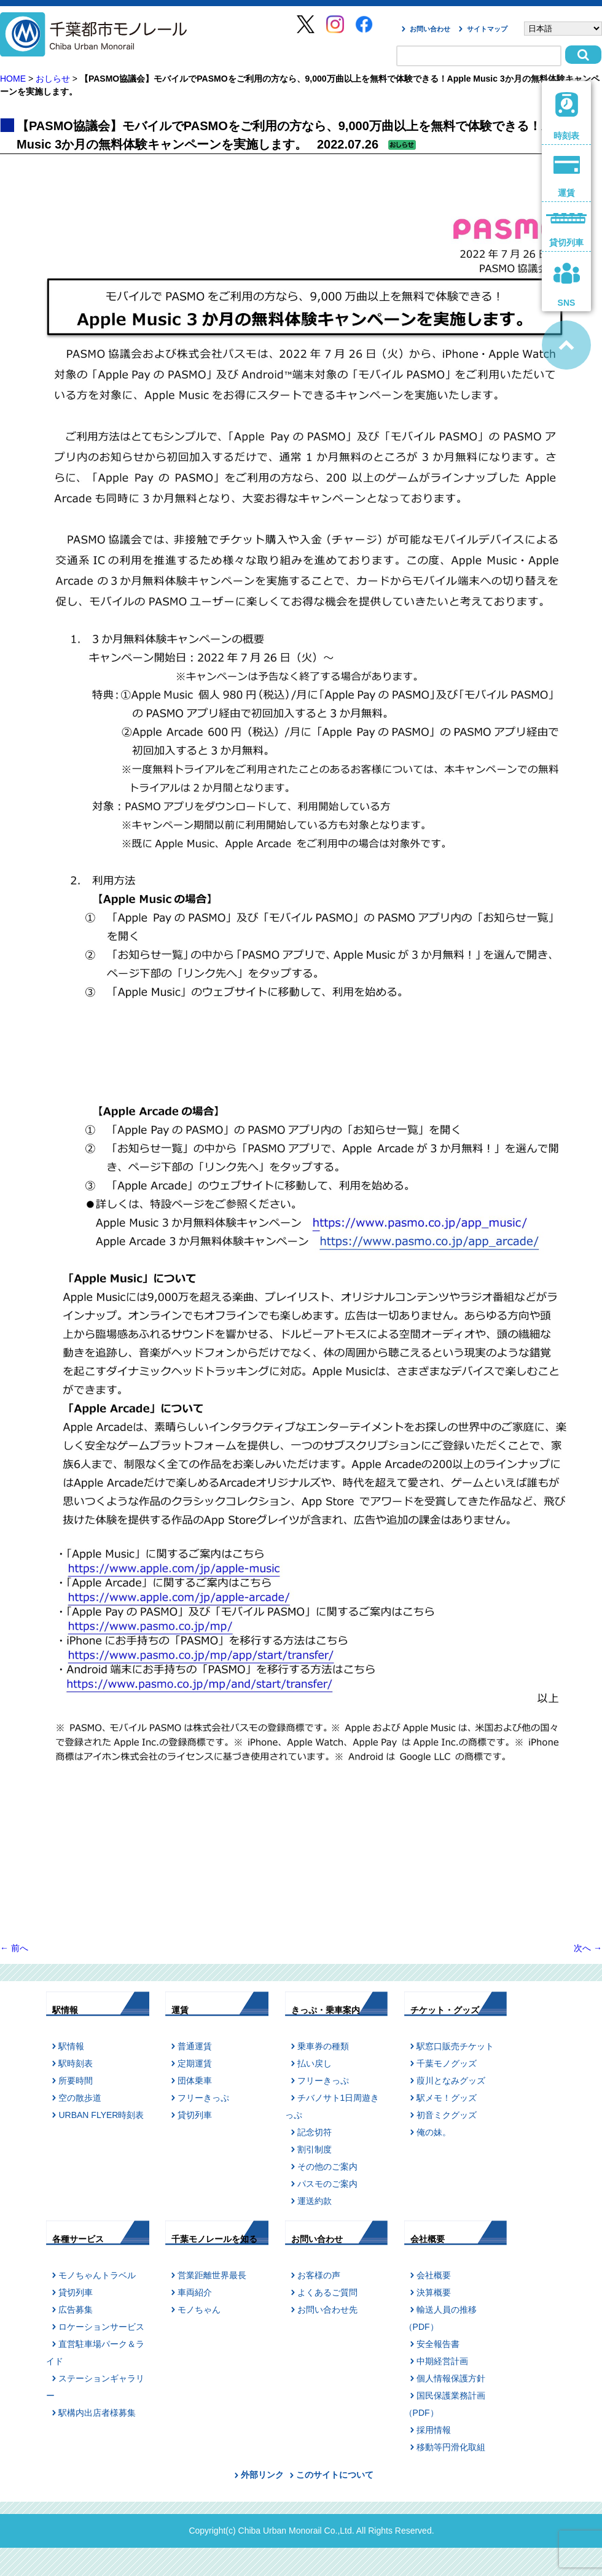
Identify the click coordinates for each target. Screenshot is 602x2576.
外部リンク (262, 2475)
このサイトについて (334, 2475)
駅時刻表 (75, 2063)
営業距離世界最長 (212, 2275)
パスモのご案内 (327, 2184)
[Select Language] (563, 28)
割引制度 (314, 2149)
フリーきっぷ (203, 2098)
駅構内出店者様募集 (97, 2413)
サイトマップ (487, 29)
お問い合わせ (430, 29)
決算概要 (433, 2292)
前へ (14, 1948)
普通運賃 (195, 2046)
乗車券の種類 (323, 2046)
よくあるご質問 (327, 2292)
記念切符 (314, 2132)
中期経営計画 (442, 2361)
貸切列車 (195, 2115)
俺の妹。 (433, 2132)
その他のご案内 (327, 2166)
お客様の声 (318, 2275)
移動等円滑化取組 (450, 2447)
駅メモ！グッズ (446, 2098)
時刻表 (566, 116)
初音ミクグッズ (446, 2115)
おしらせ (53, 78)
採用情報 (433, 2430)
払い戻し (314, 2063)
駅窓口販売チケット (455, 2046)
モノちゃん (199, 2309)
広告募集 (75, 2309)
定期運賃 (195, 2063)
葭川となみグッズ (450, 2080)
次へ (588, 1948)
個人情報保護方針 (450, 2378)
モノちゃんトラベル (97, 2275)
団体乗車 (195, 2080)
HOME (13, 78)
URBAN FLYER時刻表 (101, 2115)
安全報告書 (437, 2344)
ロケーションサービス (101, 2327)
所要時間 (75, 2080)
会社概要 (433, 2275)
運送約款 (314, 2201)
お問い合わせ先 (327, 2309)
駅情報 (71, 2046)
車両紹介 (195, 2292)
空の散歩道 (79, 2098)
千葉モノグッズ (446, 2063)
